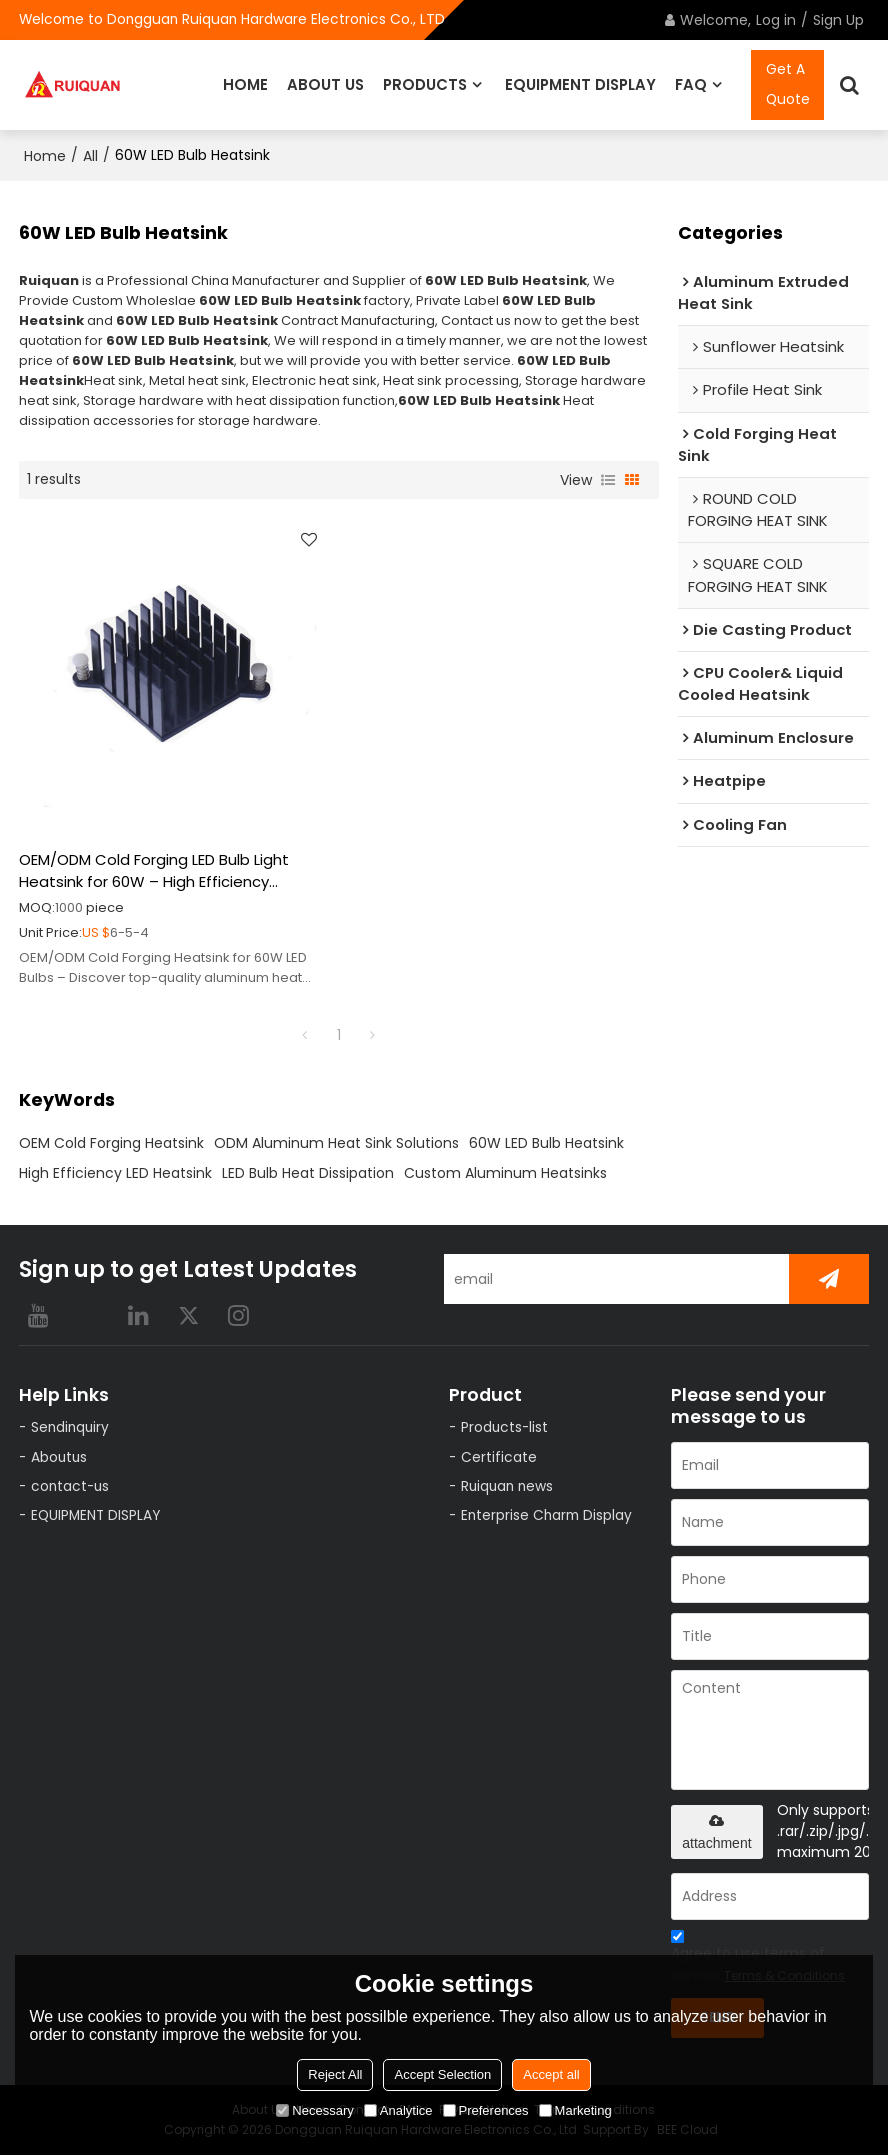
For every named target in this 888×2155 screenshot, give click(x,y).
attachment (716, 1831)
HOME (245, 84)
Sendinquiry (71, 1427)
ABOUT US (325, 84)
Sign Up (838, 20)
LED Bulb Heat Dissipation (308, 1172)
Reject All (335, 2074)
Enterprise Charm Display (547, 1515)
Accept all (551, 2074)
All (90, 156)
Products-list (506, 1427)
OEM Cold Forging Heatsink (111, 1142)
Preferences (486, 2110)
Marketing (575, 2110)
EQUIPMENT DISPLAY (580, 84)
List (608, 479)
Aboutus (61, 1456)
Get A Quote (788, 84)
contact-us (72, 1486)
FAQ (691, 84)
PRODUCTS (425, 84)
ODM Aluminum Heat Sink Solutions (336, 1142)
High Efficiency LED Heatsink (115, 1172)
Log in (776, 20)
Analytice (398, 2110)
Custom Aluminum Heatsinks (505, 1172)
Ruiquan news (509, 1486)
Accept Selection (442, 2074)
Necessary (314, 2110)
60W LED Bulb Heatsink (546, 1142)
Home (45, 156)
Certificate (500, 1456)
